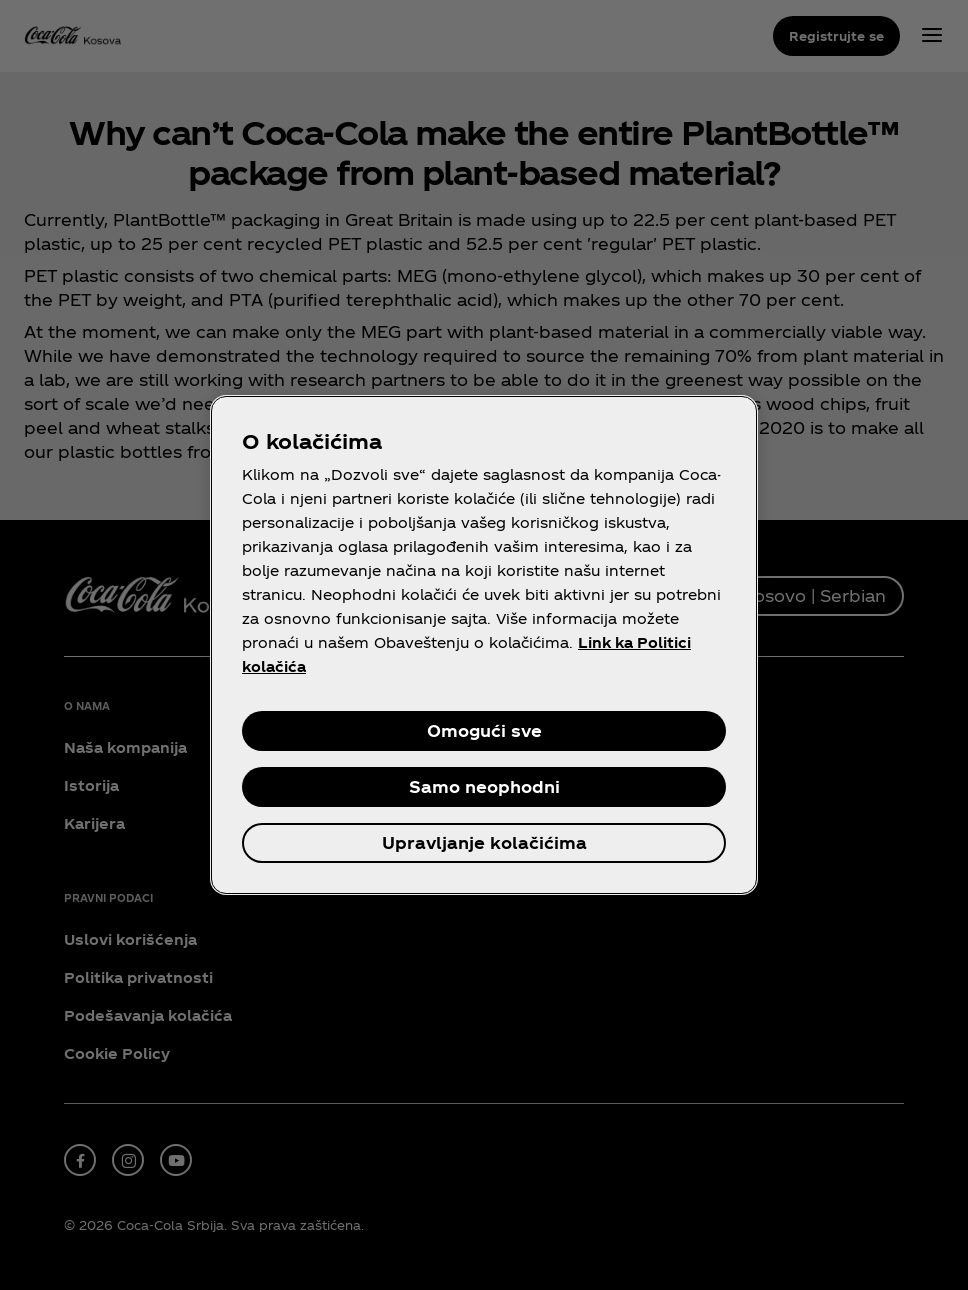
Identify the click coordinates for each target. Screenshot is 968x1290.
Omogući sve (484, 730)
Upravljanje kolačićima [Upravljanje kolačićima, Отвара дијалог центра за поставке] (484, 842)
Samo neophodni (484, 786)
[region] (484, 645)
